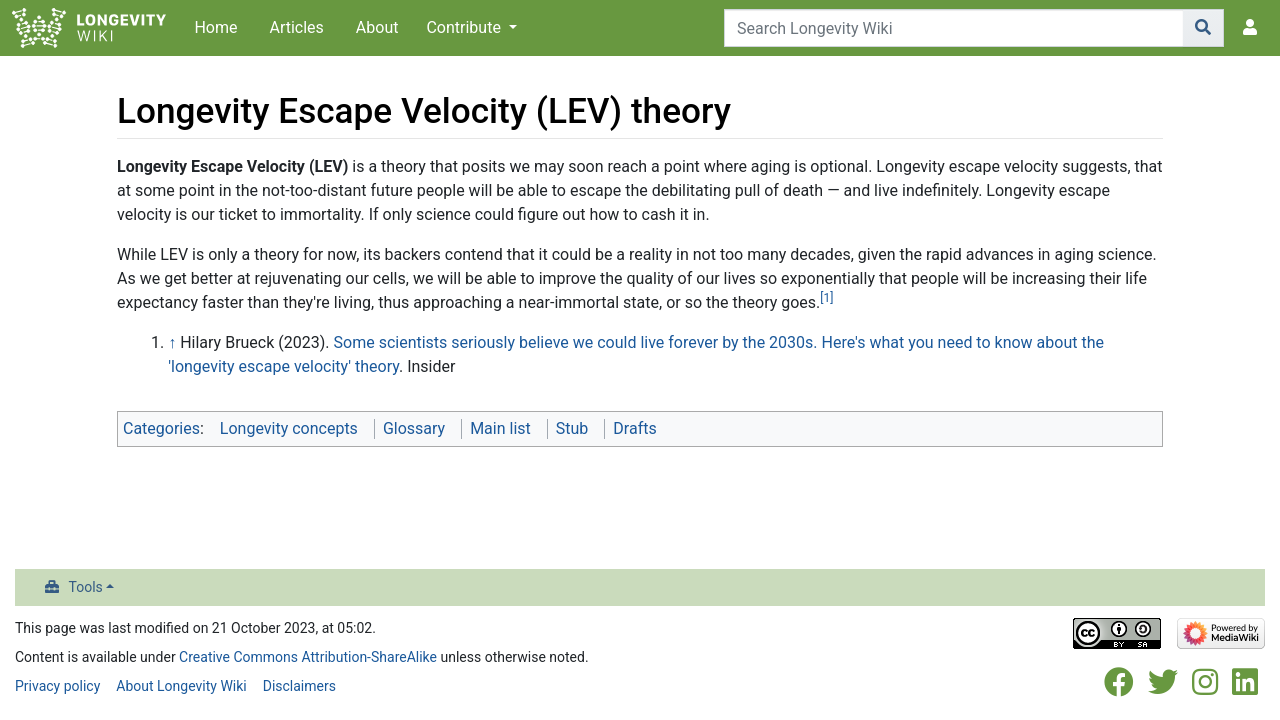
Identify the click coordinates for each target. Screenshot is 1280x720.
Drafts (634, 428)
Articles (296, 27)
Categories (161, 428)
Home (215, 27)
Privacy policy (57, 686)
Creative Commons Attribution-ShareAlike (308, 657)
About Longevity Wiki (181, 686)
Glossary (414, 428)
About (377, 27)
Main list (500, 428)
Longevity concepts (289, 428)
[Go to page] (1203, 28)
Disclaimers (299, 686)
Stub (572, 428)
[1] (826, 298)
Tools (86, 587)
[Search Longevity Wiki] (954, 28)
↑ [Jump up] (172, 342)
